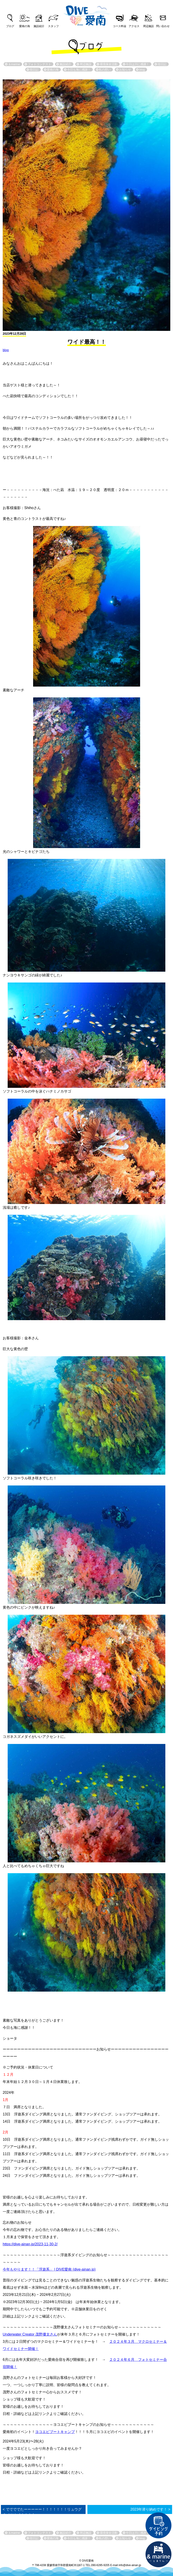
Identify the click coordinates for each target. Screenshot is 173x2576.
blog (6, 350)
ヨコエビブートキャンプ (55, 2432)
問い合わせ (163, 26)
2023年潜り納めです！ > (150, 2509)
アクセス (134, 26)
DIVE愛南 (86, 14)
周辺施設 (148, 26)
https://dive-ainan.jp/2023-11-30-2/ (30, 2244)
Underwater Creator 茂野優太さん (30, 2334)
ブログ (10, 26)
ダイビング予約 (158, 2525)
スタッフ (53, 26)
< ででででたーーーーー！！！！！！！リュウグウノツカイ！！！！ (42, 2512)
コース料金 (119, 26)
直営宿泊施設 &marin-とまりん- (158, 2554)
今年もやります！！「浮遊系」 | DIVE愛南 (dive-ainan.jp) (49, 2269)
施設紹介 (39, 26)
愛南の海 (24, 26)
